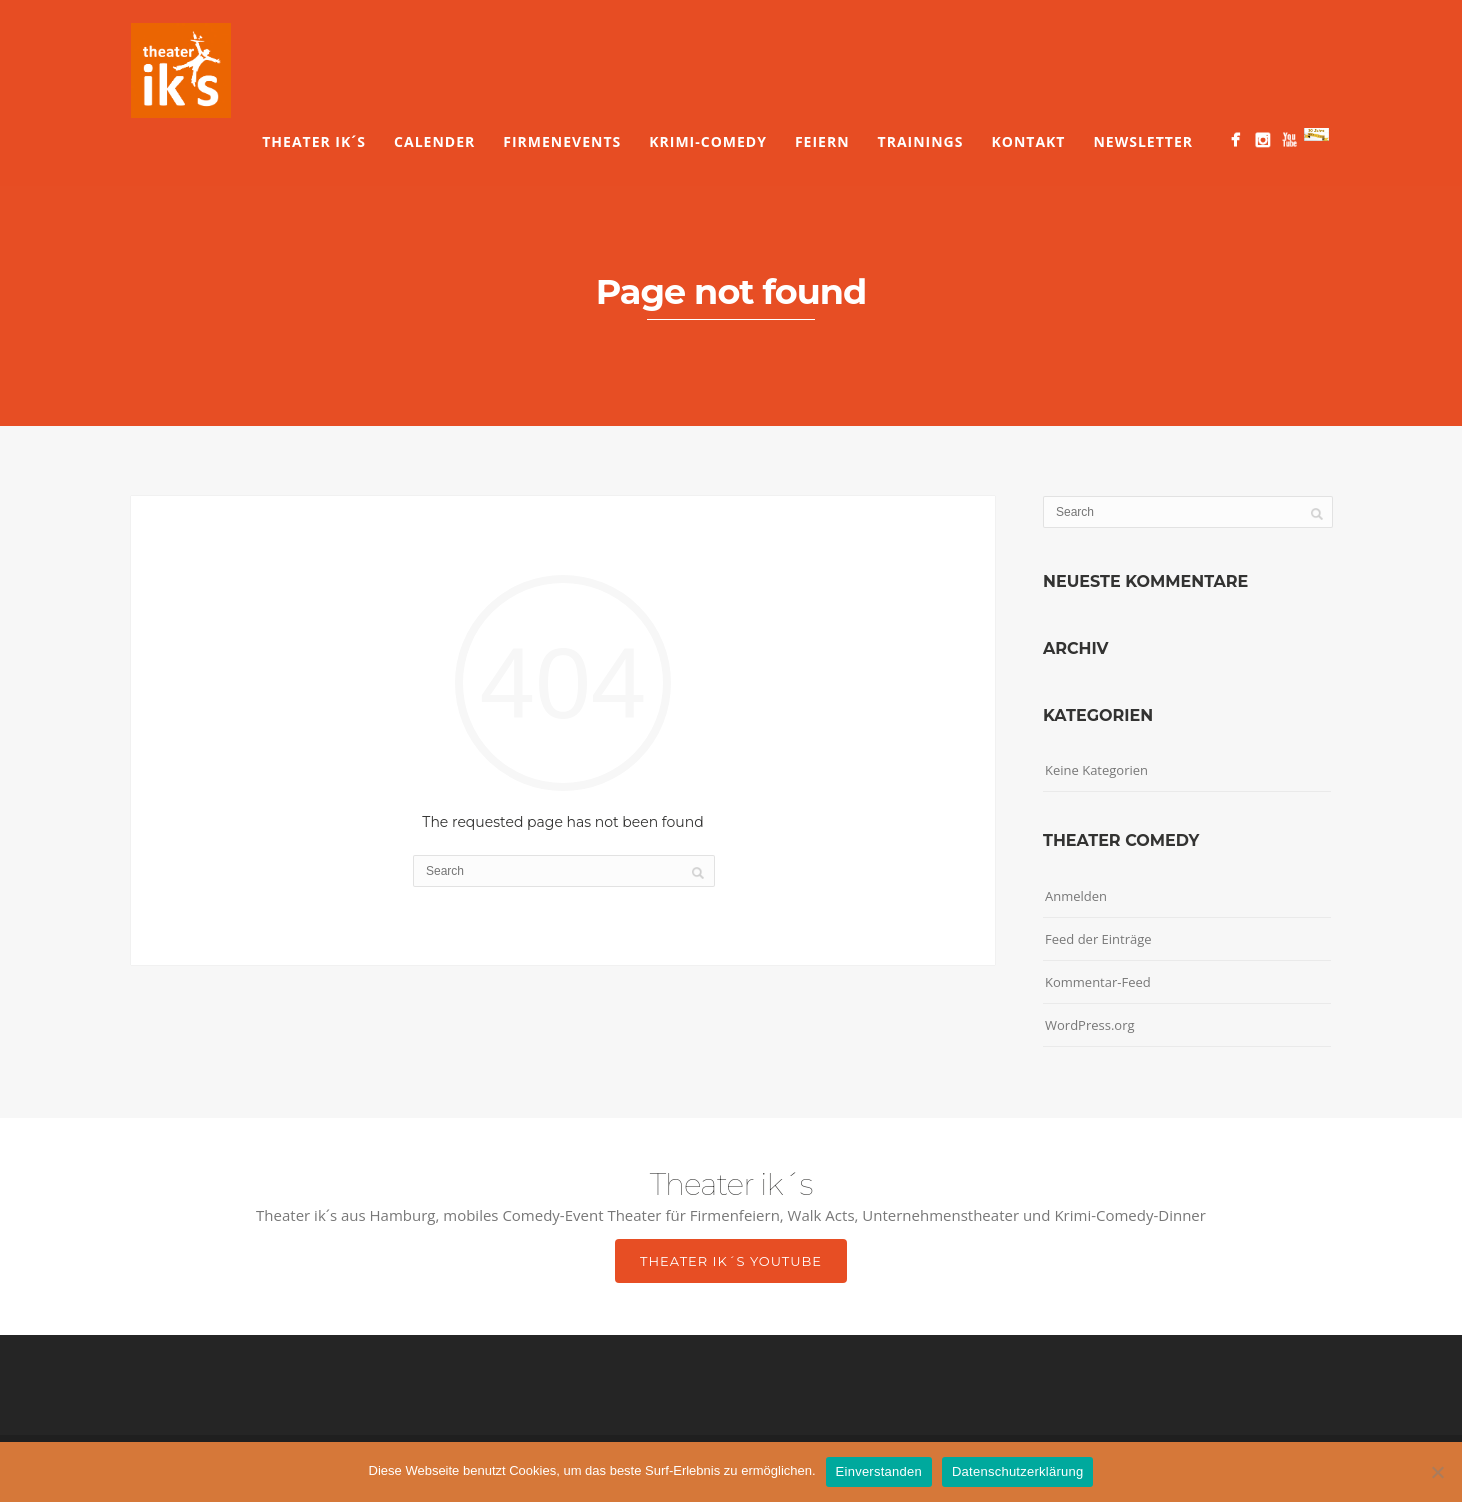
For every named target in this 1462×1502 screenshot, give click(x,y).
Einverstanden (879, 1471)
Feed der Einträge (1098, 939)
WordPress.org (1090, 1025)
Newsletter (1143, 141)
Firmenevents (562, 141)
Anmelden (1076, 896)
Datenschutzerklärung (1017, 1471)
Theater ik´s (314, 141)
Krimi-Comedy (708, 141)
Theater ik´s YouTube (731, 1261)
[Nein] (1437, 1472)
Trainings (921, 141)
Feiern (822, 141)
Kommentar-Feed (1098, 982)
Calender (434, 141)
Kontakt (1028, 141)
